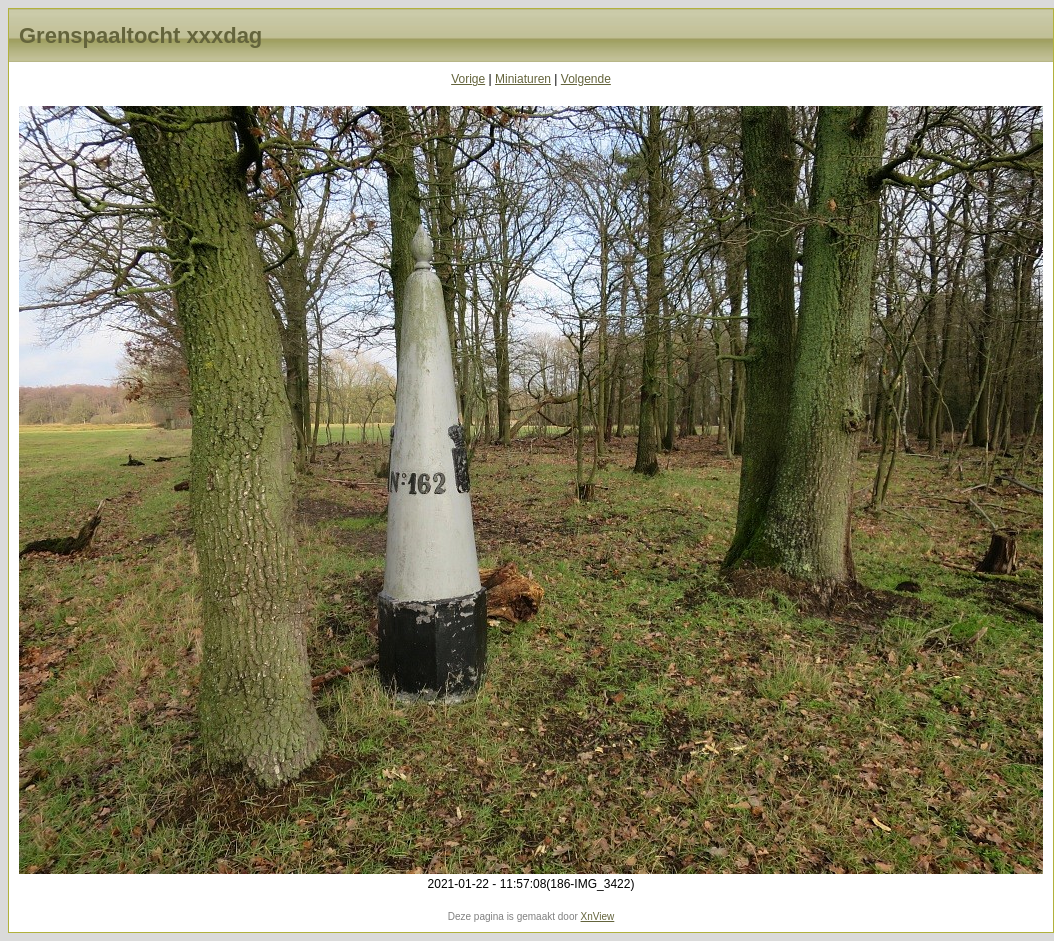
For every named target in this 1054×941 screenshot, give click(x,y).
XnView (598, 916)
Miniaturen (523, 79)
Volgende (586, 79)
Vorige (468, 79)
